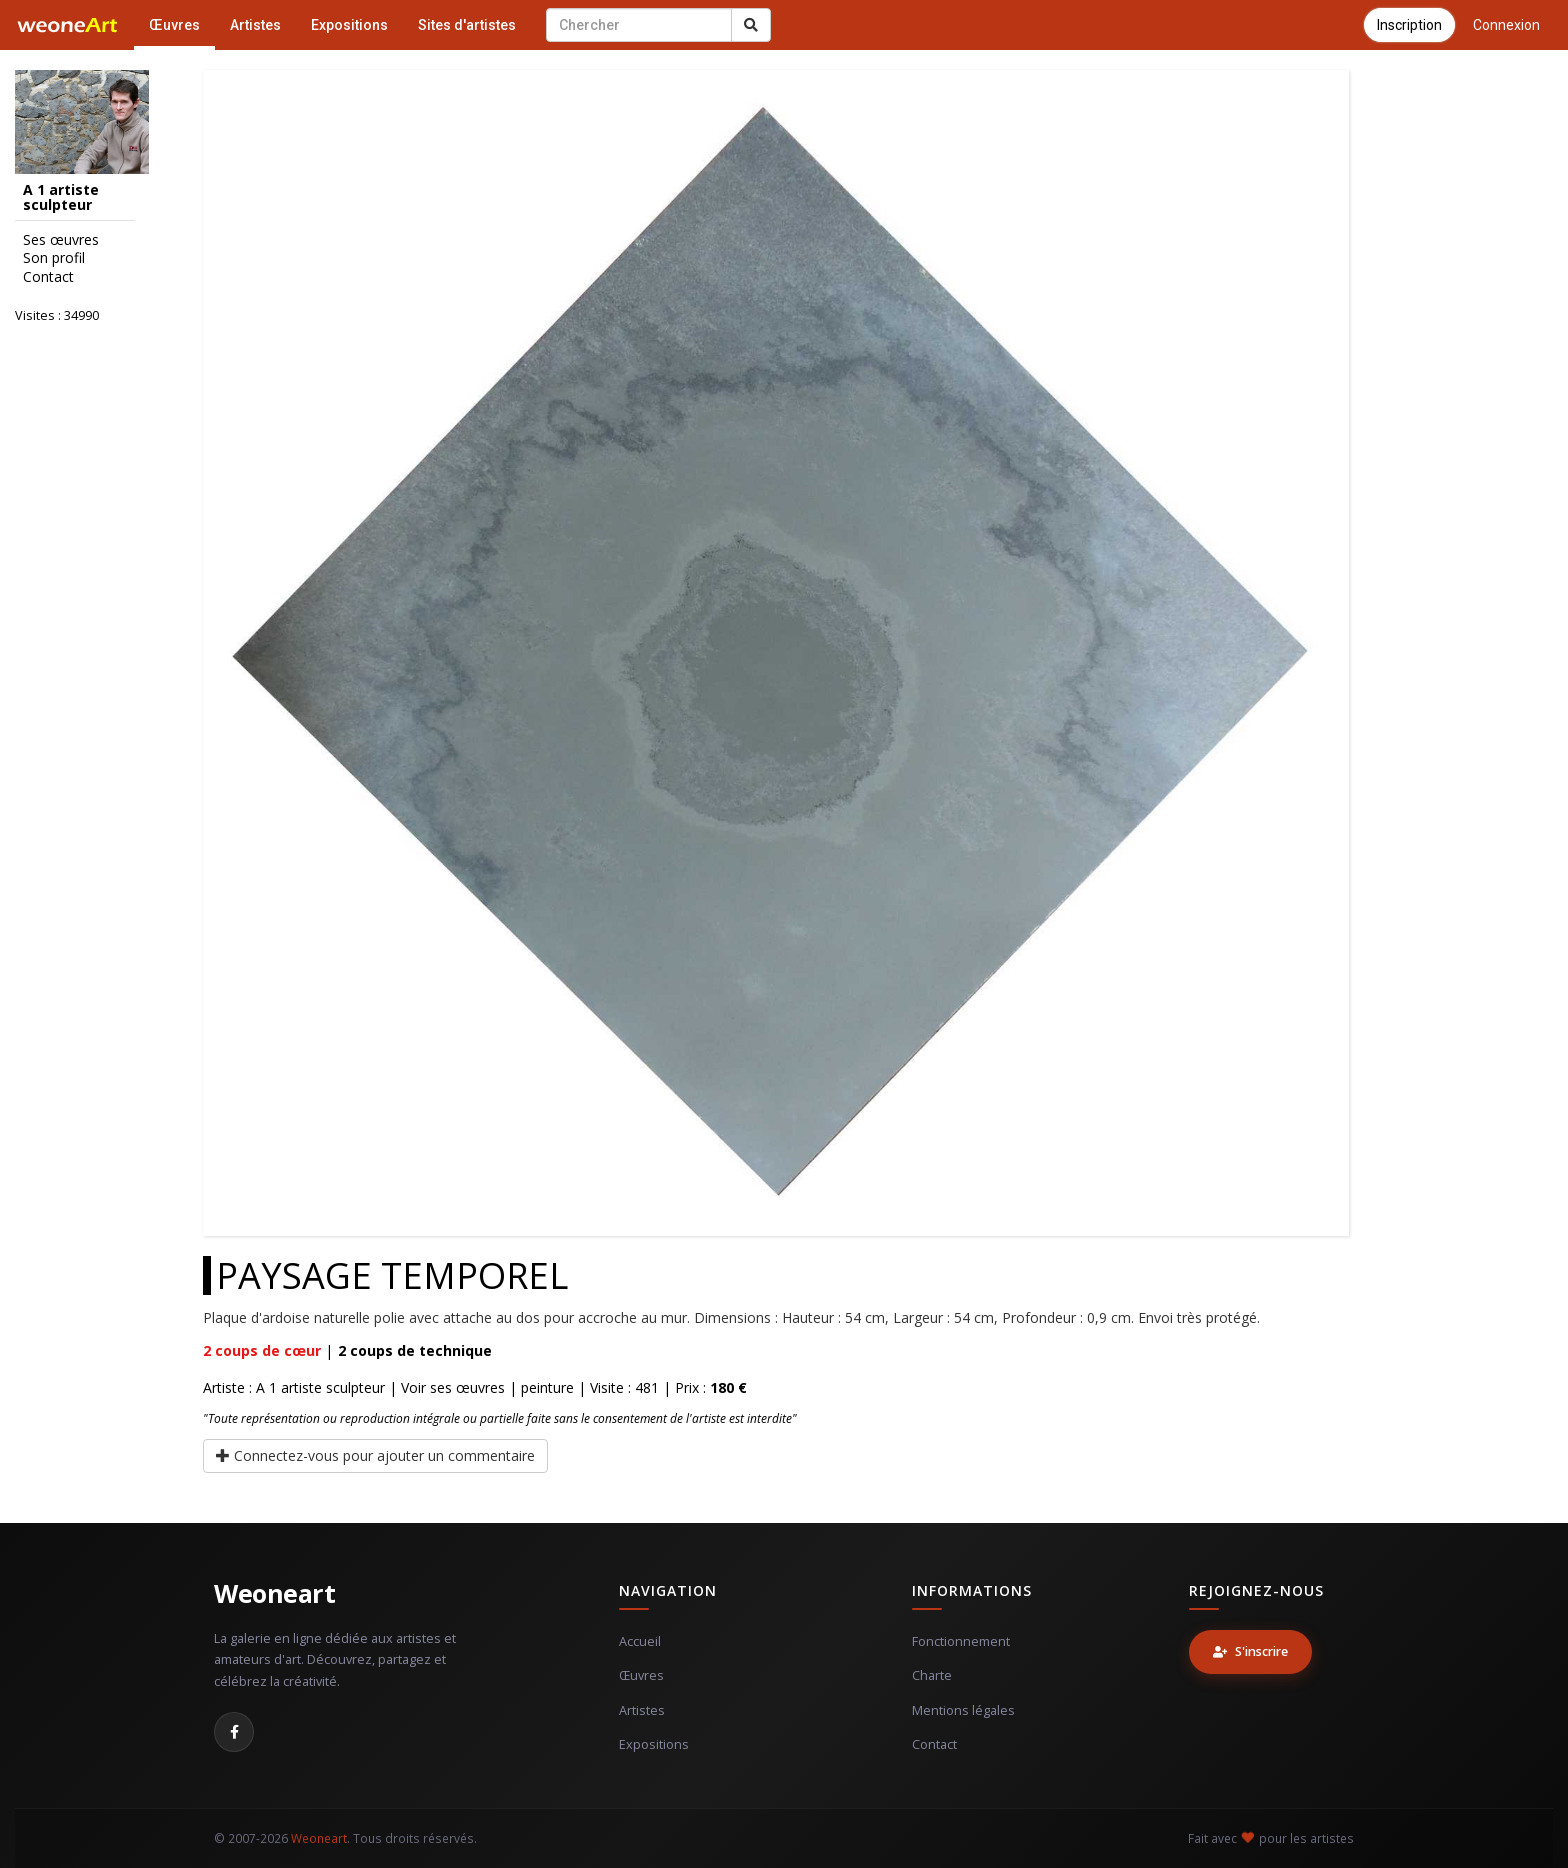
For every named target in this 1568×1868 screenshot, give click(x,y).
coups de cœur (262, 1350)
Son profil (54, 258)
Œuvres (174, 25)
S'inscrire (1250, 1651)
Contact (48, 277)
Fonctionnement (961, 1641)
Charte (932, 1675)
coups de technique (415, 1350)
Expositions (349, 25)
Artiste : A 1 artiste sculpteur (294, 1387)
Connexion (1506, 25)
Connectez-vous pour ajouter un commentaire (375, 1455)
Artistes (255, 25)
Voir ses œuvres (453, 1387)
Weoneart (274, 1593)
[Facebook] (234, 1732)
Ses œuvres (61, 240)
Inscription (1409, 25)
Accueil (640, 1641)
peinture (547, 1387)
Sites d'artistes (467, 25)
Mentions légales (963, 1710)
